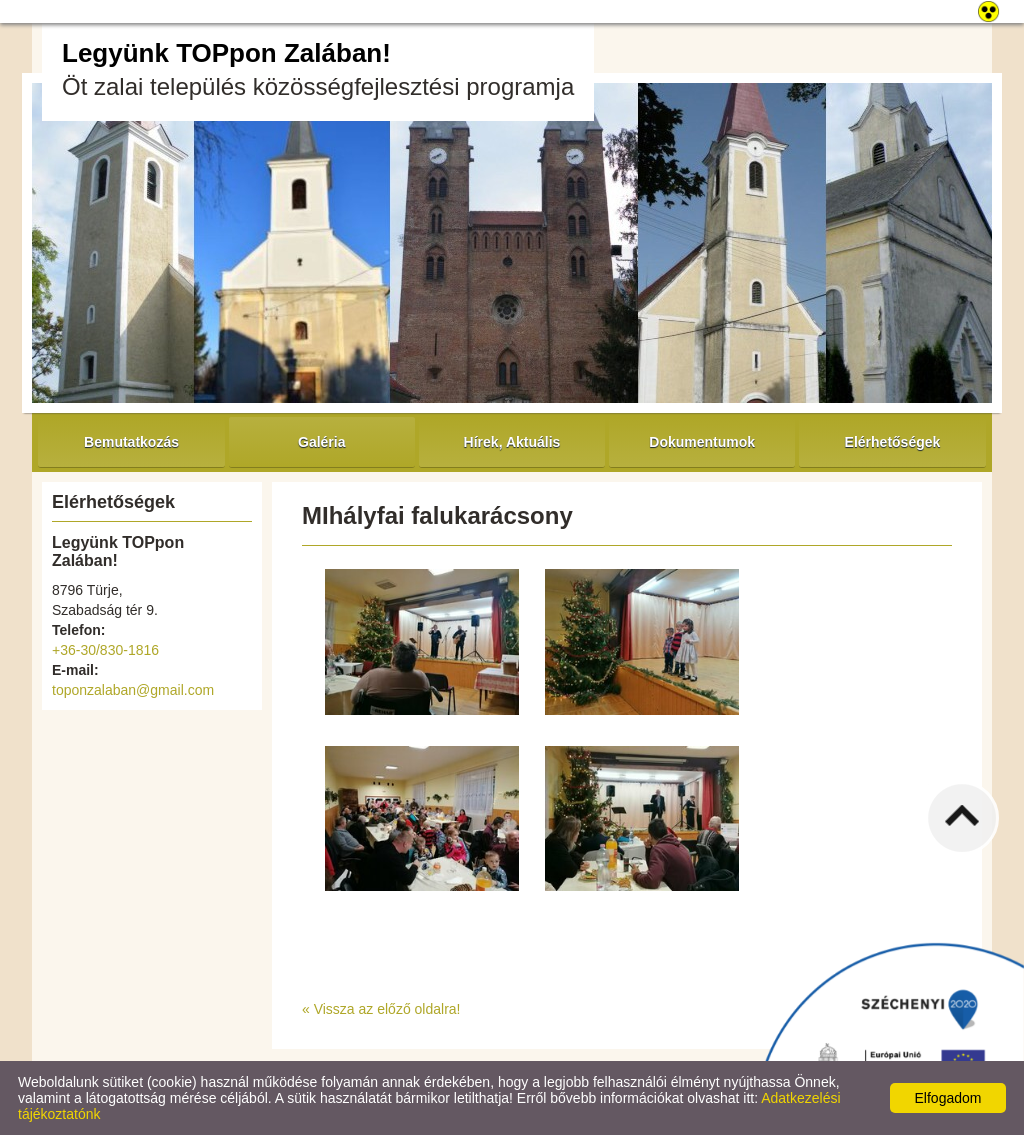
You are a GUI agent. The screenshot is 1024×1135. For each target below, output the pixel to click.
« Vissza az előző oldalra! (381, 1009)
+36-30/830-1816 (105, 650)
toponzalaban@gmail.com (133, 690)
